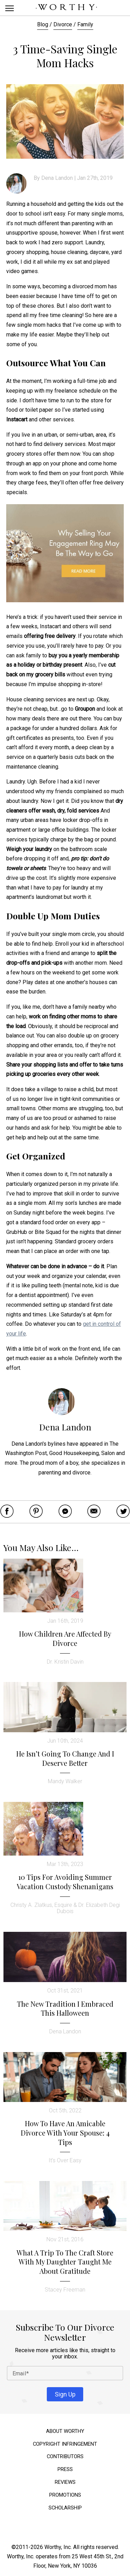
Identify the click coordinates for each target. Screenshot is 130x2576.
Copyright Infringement (65, 2444)
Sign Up (65, 2394)
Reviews (65, 2482)
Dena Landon (57, 178)
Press (65, 2469)
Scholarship (65, 2508)
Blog (42, 24)
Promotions (65, 2495)
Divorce (62, 24)
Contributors (65, 2457)
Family (85, 24)
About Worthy (65, 2431)
